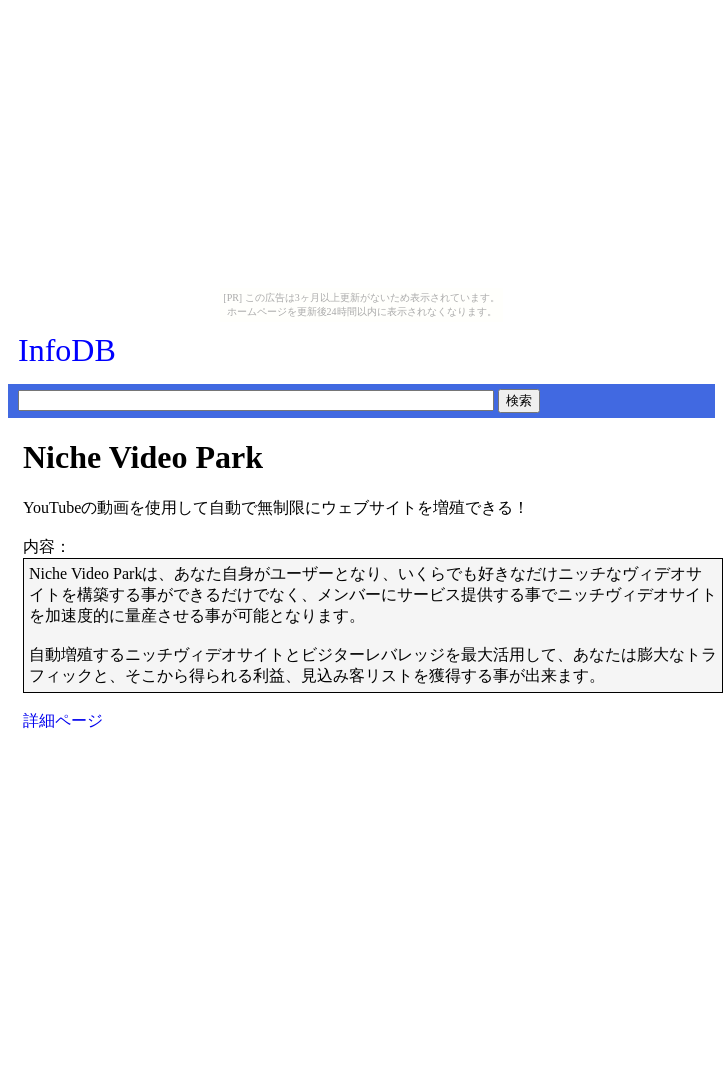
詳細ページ (63, 720)
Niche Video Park (143, 457)
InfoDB (67, 350)
